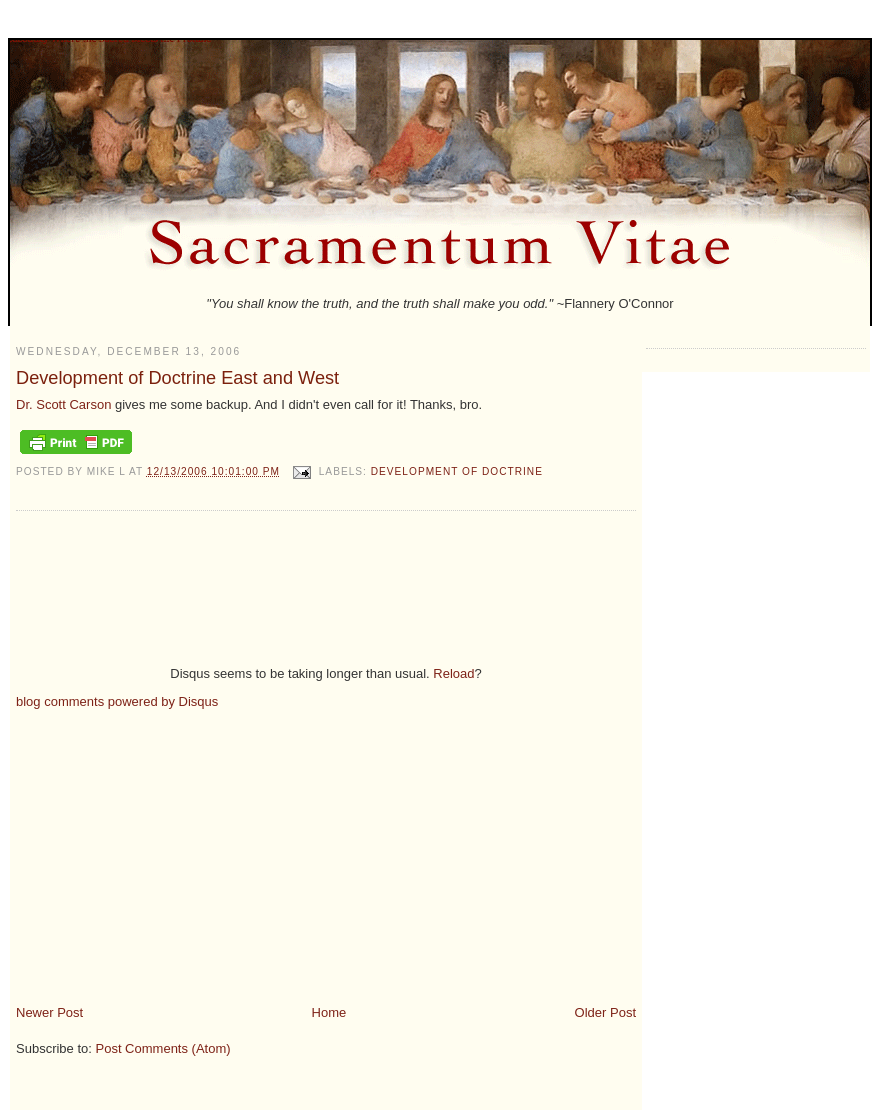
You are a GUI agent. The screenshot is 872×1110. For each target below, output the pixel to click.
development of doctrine (457, 471)
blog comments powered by (117, 701)
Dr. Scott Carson (63, 404)
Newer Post (49, 1012)
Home (329, 1012)
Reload (453, 673)
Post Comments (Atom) (163, 1048)
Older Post (605, 1012)
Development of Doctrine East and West (177, 378)
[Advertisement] (184, 849)
